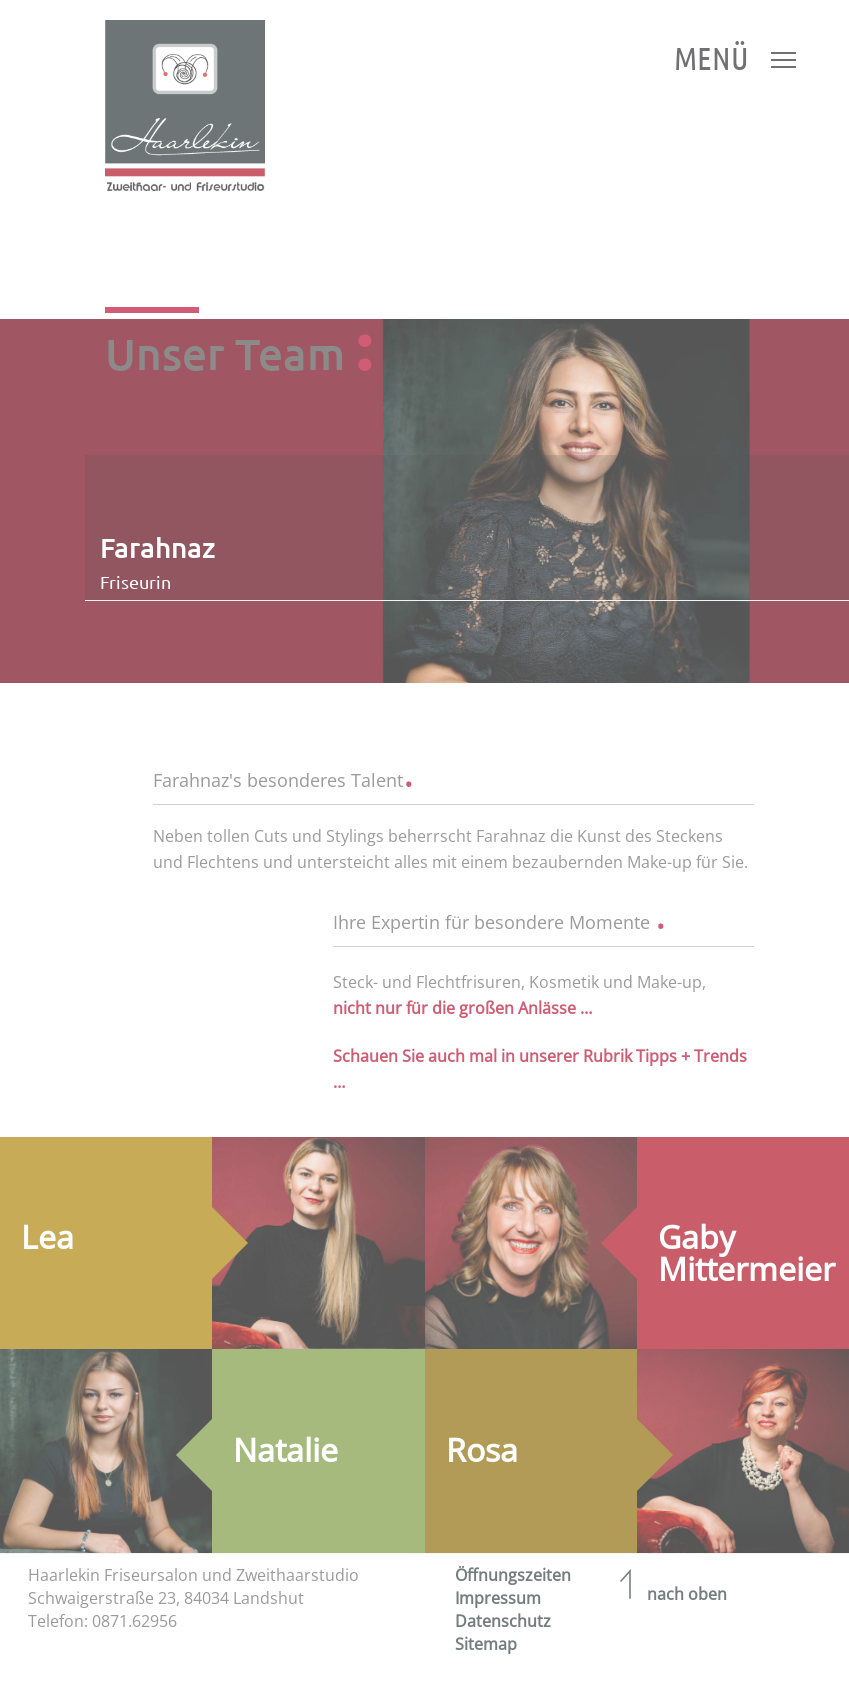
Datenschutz (503, 1621)
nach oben (669, 1594)
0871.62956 (134, 1621)
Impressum (498, 1598)
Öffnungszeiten (513, 1575)
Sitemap (486, 1644)
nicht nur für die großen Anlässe (456, 1008)
